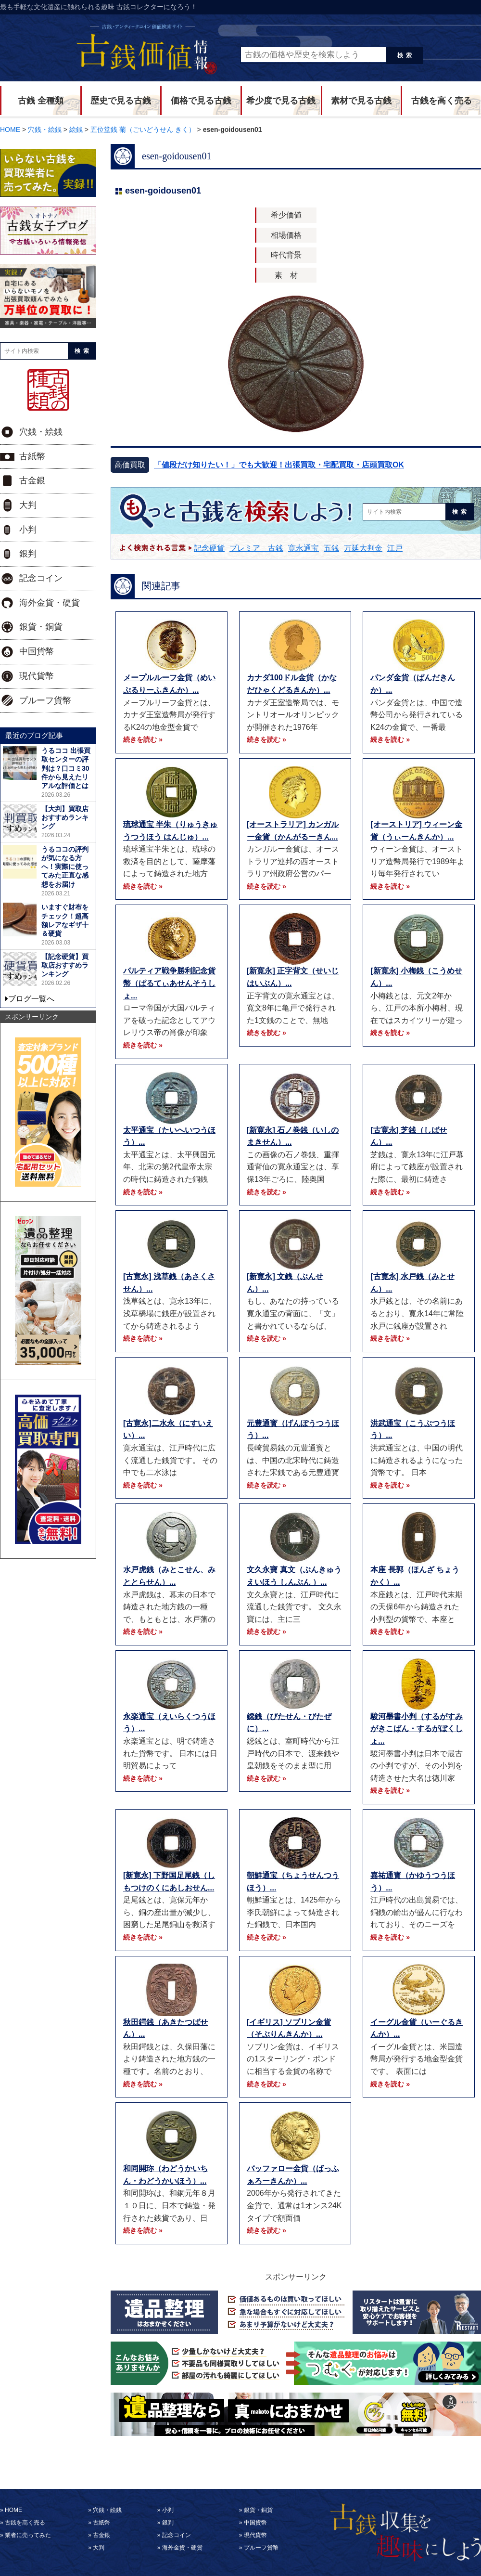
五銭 (331, 548)
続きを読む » (143, 739)
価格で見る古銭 (201, 100)
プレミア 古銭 (256, 548)
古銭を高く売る (441, 100)
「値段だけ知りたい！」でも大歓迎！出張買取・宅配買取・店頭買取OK (279, 465)
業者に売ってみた (28, 2535)
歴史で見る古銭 (120, 100)
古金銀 (32, 480)
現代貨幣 (36, 676)
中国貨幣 (36, 651)
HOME (13, 2510)
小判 (28, 529)
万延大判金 (363, 548)
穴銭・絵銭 (41, 432)
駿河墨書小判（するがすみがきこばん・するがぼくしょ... (416, 1728)
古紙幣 (32, 456)
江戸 (395, 548)
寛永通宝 (303, 548)
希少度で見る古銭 (281, 100)
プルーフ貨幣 (45, 700)
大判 (28, 505)
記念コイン (41, 578)
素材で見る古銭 (361, 100)
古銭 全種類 (40, 100)
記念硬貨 (209, 548)
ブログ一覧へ (31, 999)
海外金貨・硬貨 (49, 603)
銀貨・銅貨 (41, 627)
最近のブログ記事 (34, 735)
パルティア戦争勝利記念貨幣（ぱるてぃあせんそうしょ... (169, 983)
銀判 (28, 553)
